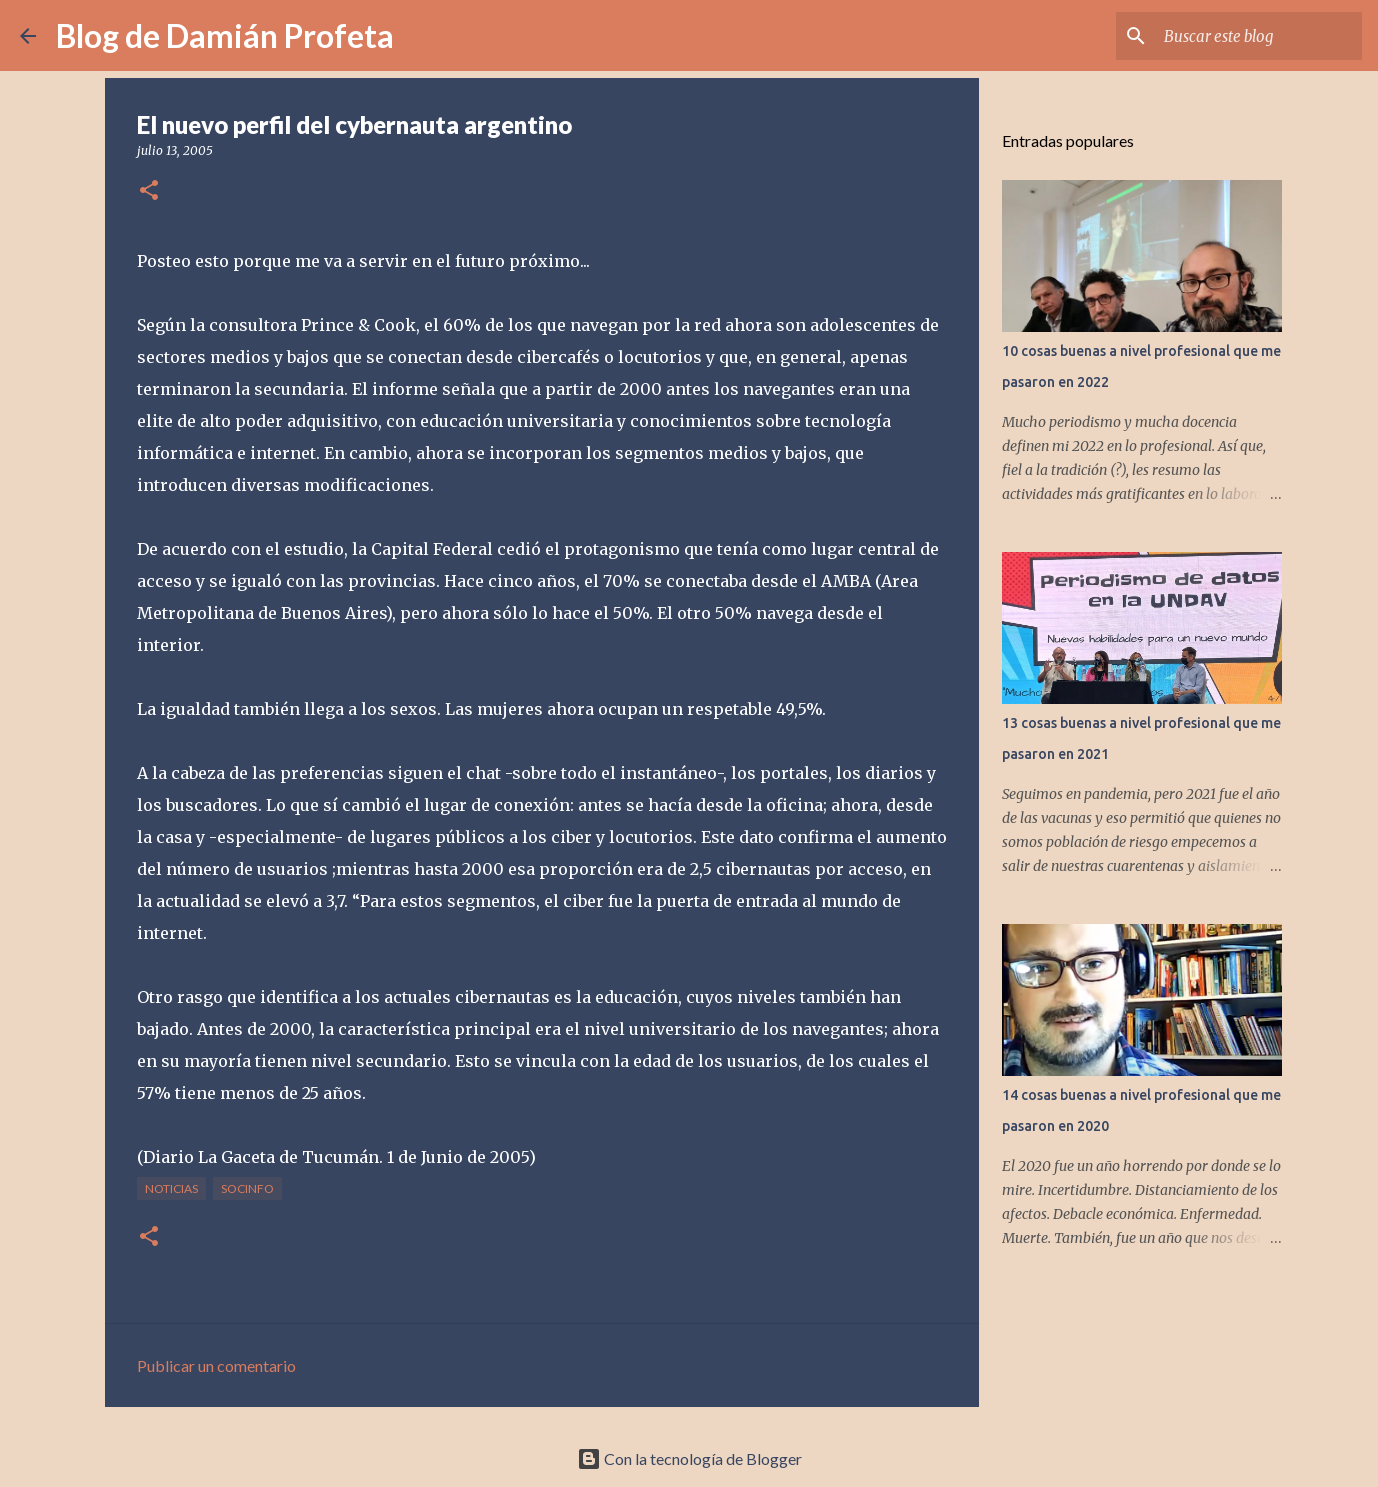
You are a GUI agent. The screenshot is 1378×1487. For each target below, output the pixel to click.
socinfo (247, 1188)
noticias (171, 1188)
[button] (149, 191)
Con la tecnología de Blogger (689, 1458)
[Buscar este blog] (1257, 36)
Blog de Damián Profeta (225, 35)
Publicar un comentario (216, 1365)
